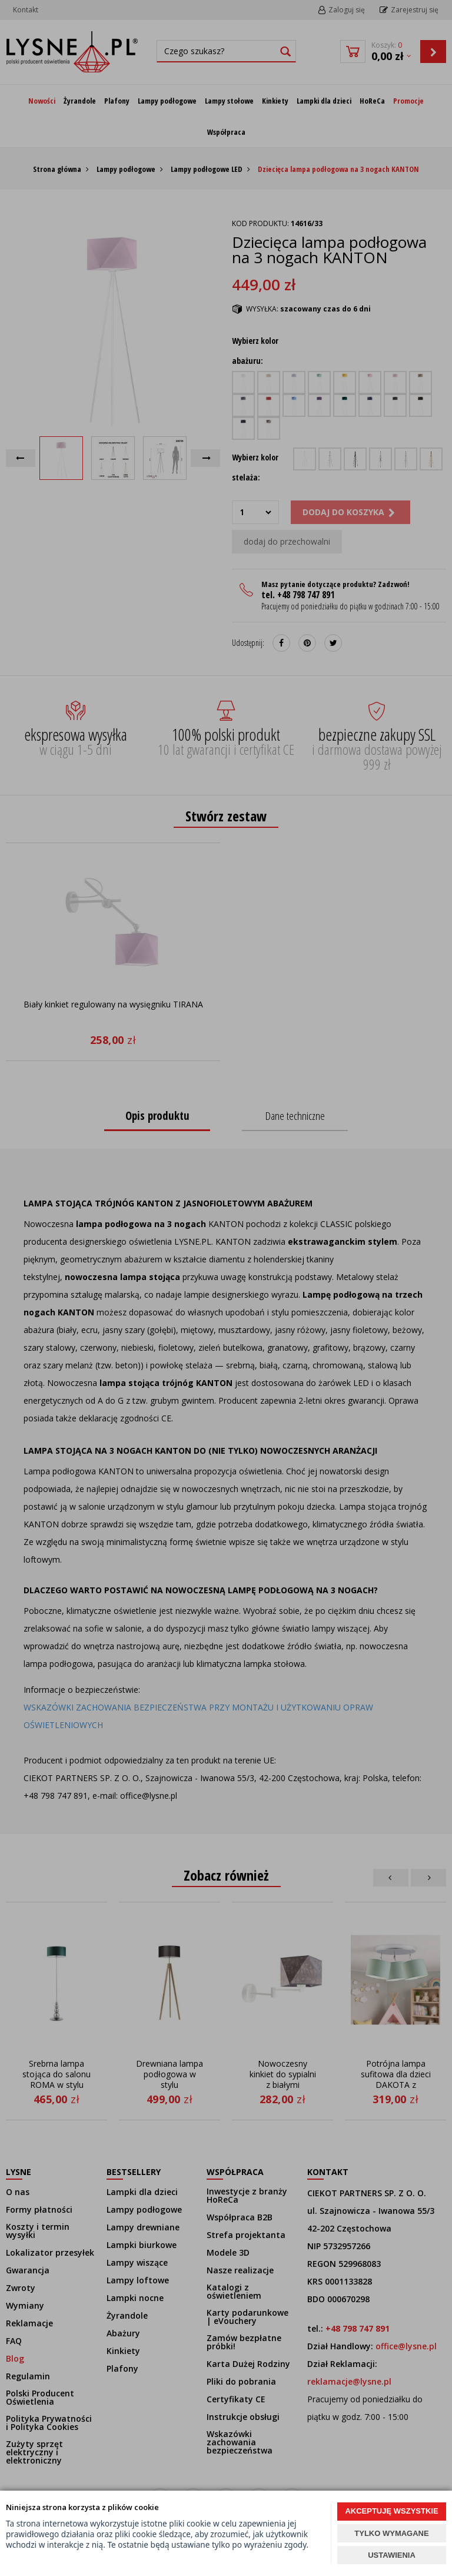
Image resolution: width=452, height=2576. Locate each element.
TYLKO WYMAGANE (391, 2533)
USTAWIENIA (392, 2555)
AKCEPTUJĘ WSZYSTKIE (391, 2511)
